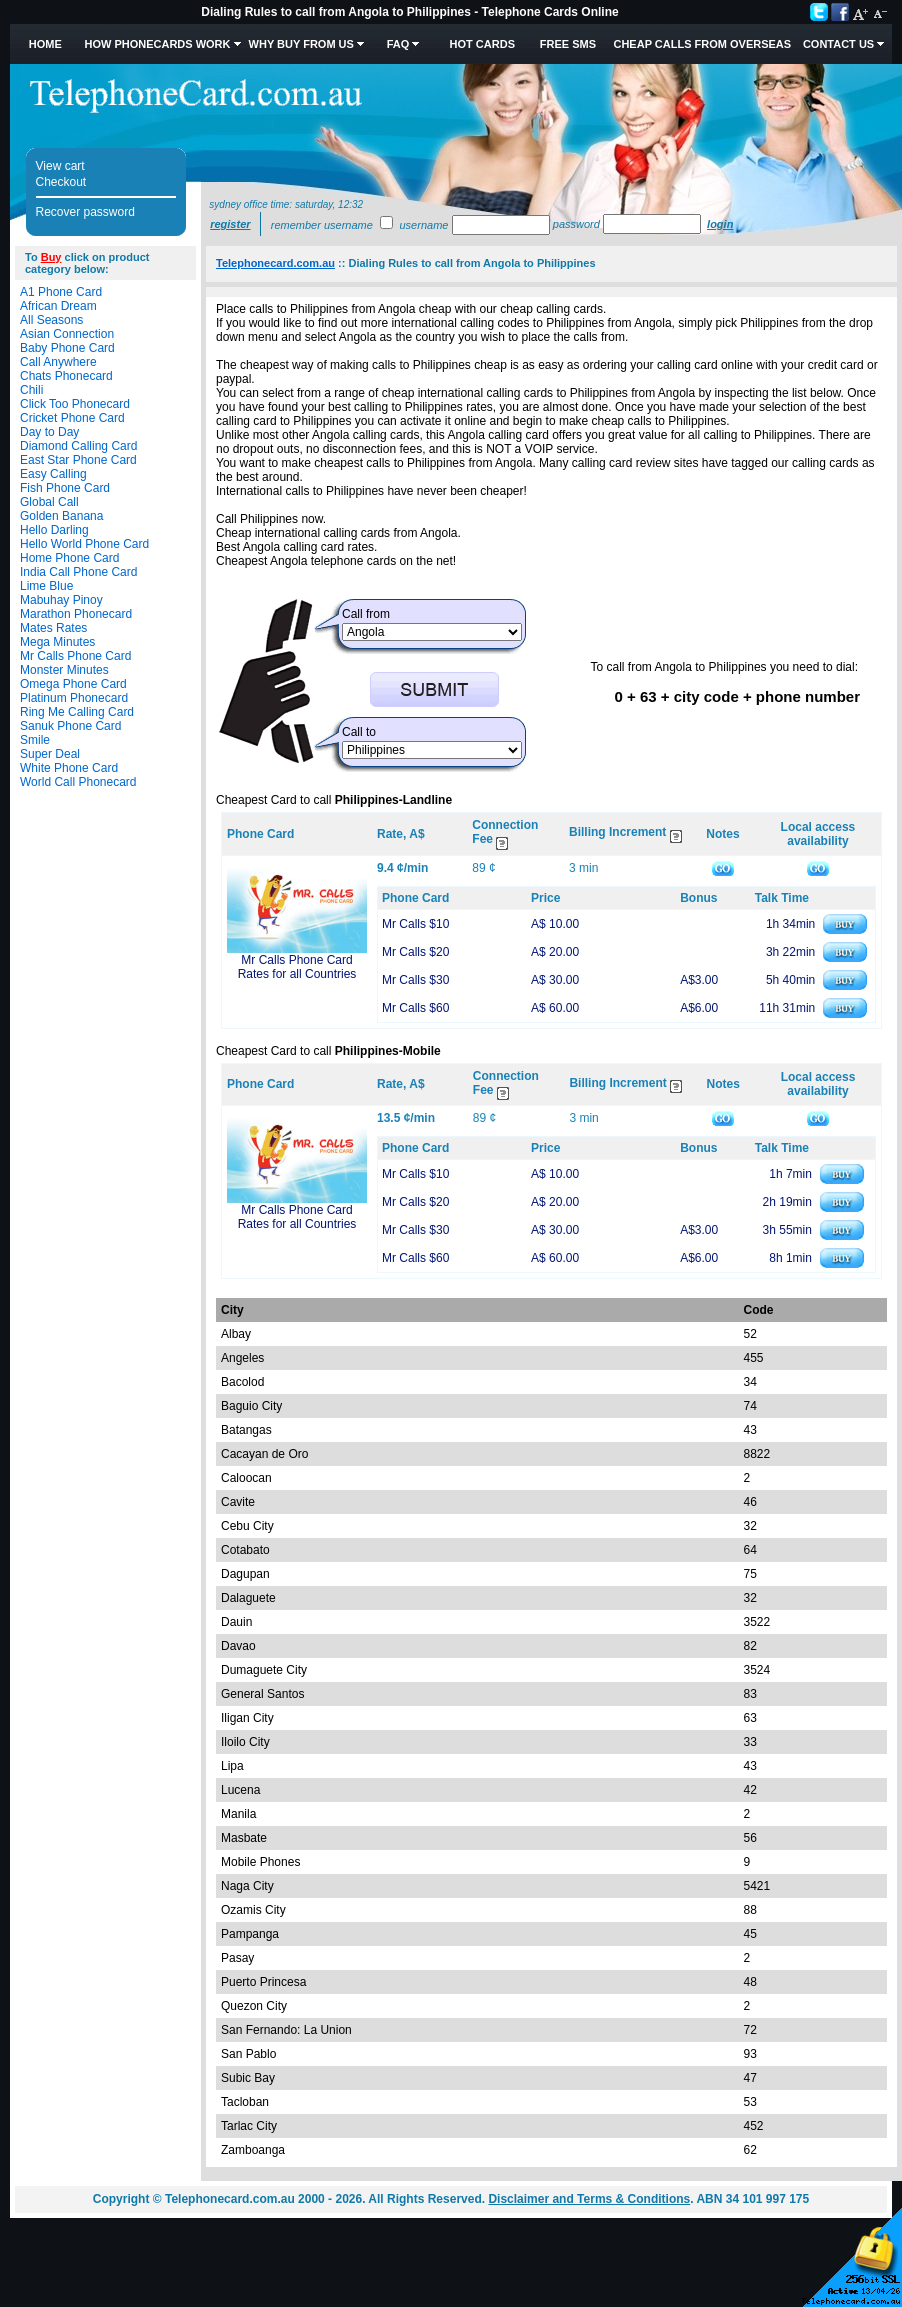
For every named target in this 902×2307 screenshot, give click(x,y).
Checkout (61, 182)
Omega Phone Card (73, 684)
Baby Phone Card (67, 348)
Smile (35, 740)
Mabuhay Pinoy (61, 600)
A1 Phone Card (61, 292)
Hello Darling (54, 530)
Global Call (49, 502)
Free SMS (568, 44)
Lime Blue (46, 586)
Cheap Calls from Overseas (702, 44)
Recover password (85, 212)
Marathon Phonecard (76, 614)
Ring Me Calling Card (77, 712)
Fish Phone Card (65, 488)
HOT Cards (482, 44)
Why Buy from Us (301, 44)
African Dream (58, 306)
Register (230, 224)
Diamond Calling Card (78, 446)
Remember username (322, 225)
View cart (60, 166)
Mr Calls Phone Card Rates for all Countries (297, 967)
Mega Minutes (57, 642)
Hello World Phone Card (84, 544)
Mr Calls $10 (415, 924)
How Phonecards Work (157, 44)
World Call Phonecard (78, 782)
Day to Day (49, 432)
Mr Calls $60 (415, 1008)
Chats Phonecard (66, 376)
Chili (31, 390)
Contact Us (838, 44)
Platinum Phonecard (74, 698)
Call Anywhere (58, 362)
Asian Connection (67, 334)
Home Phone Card (69, 558)
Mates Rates (53, 628)
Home (45, 44)
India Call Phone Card (78, 572)
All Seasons (51, 320)
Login (720, 224)
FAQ (398, 44)
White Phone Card (69, 768)
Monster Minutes (64, 670)
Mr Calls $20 (415, 952)
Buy (51, 257)
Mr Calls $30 (415, 980)
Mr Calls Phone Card (75, 656)
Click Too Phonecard (75, 404)
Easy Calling (53, 474)
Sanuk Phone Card (70, 726)
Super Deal (50, 754)
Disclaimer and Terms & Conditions (589, 2199)
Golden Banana (61, 516)
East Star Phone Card (78, 460)
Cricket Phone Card (72, 418)
